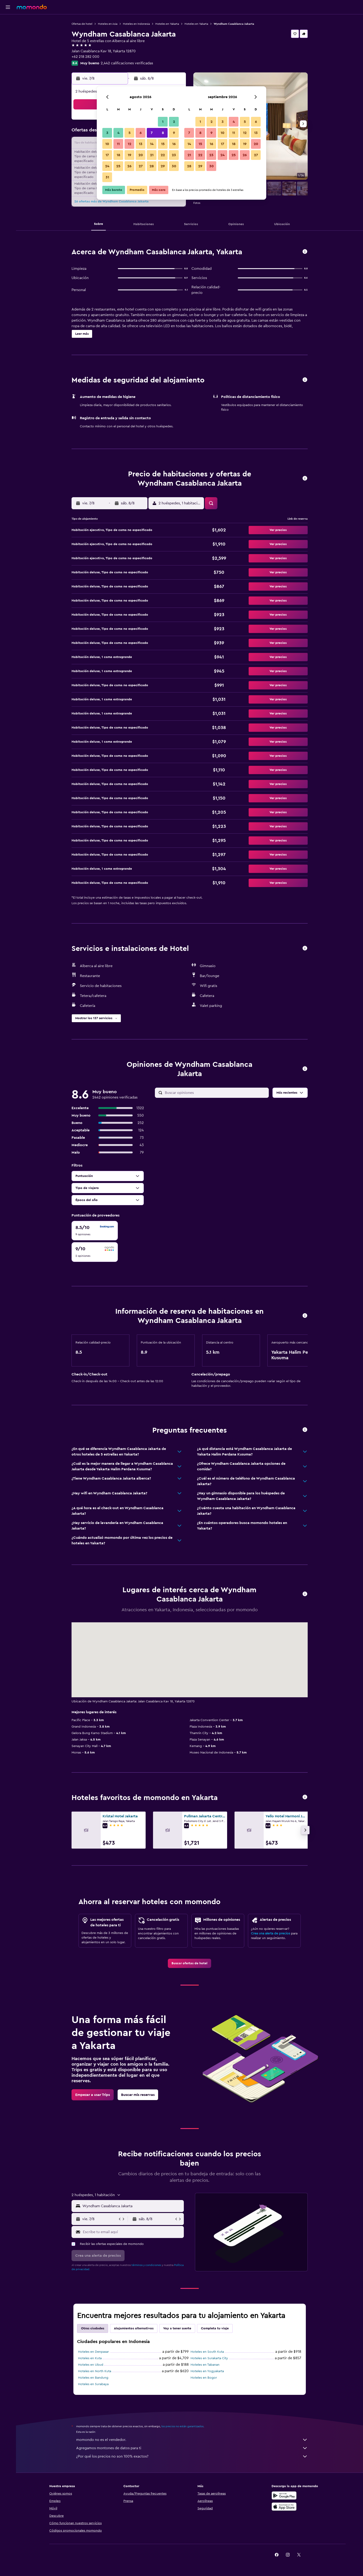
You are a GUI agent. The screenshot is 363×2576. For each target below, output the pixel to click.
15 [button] (163, 144)
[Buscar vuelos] (8, 21)
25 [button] (118, 166)
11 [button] (118, 144)
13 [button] (140, 144)
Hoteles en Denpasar (93, 2351)
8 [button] (163, 133)
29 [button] (163, 166)
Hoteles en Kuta (90, 2358)
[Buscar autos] (8, 40)
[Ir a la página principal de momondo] (32, 7)
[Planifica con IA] (8, 50)
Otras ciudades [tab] (92, 2328)
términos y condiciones (146, 2265)
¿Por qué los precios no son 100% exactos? (192, 2456)
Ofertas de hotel (82, 23)
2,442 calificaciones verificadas (127, 63)
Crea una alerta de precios (270, 1933)
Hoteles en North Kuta (94, 2371)
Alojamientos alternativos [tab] (133, 2328)
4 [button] (118, 133)
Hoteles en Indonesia (136, 23)
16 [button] (174, 144)
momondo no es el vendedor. (192, 2440)
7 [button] (152, 133)
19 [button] (129, 155)
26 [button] (129, 166)
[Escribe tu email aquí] (132, 2232)
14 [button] (151, 144)
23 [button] (174, 155)
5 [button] (129, 133)
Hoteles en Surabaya (93, 2384)
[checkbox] (95, 1230)
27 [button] (141, 166)
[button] (8, 7)
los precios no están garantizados (182, 2426)
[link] (189, 1963)
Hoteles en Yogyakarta (207, 2371)
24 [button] (107, 166)
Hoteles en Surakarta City (209, 2358)
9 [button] (174, 133)
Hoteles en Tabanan (205, 2364)
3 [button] (107, 133)
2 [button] (174, 122)
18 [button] (118, 155)
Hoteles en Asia (107, 23)
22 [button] (163, 155)
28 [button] (152, 166)
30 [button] (174, 166)
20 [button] (140, 155)
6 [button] (141, 133)
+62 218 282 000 (85, 57)
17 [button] (107, 155)
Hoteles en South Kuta (207, 2351)
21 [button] (151, 155)
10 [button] (107, 144)
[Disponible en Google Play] (284, 2495)
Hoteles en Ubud (90, 2364)
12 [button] (129, 144)
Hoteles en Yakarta (167, 23)
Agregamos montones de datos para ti (192, 2448)
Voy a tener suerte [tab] (177, 2328)
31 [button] (107, 177)
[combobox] (132, 2206)
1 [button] (162, 122)
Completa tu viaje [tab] (215, 2328)
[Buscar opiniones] (216, 1092)
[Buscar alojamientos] (8, 31)
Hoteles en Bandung (93, 2377)
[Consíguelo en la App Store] (284, 2506)
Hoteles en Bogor (204, 2377)
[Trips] (8, 63)
